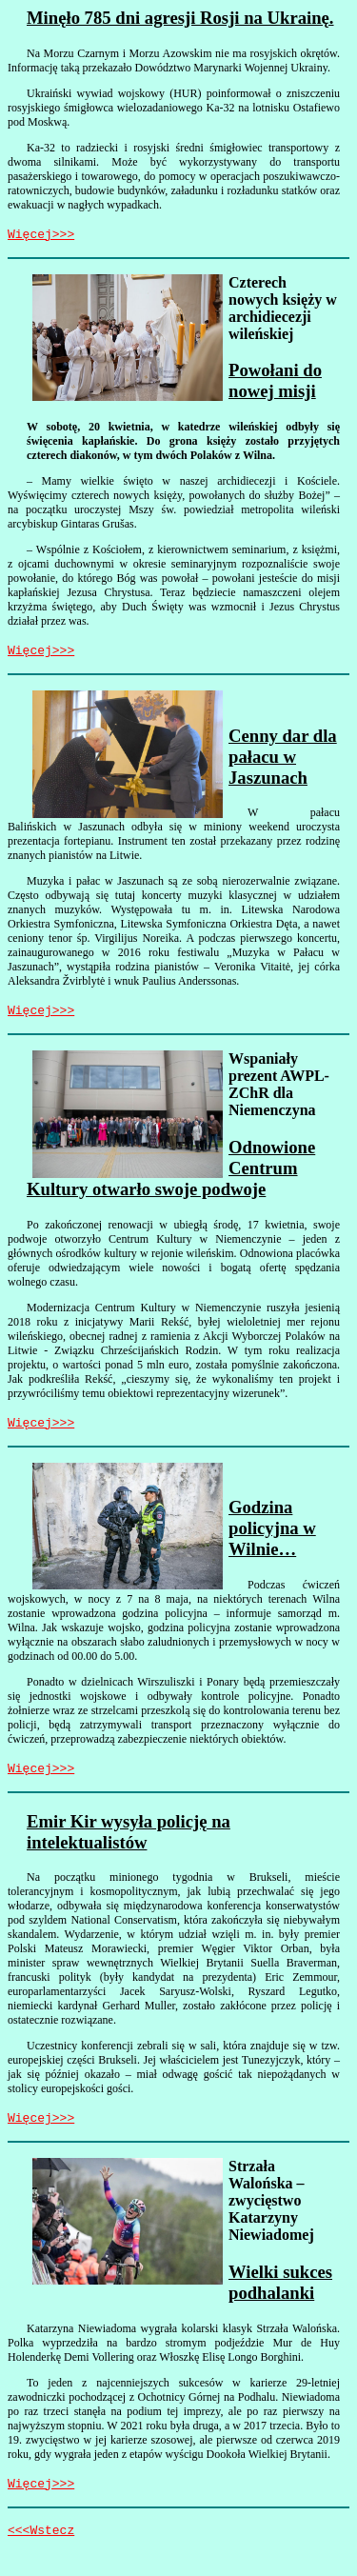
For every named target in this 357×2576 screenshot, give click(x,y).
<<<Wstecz (41, 2552)
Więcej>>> (41, 236)
